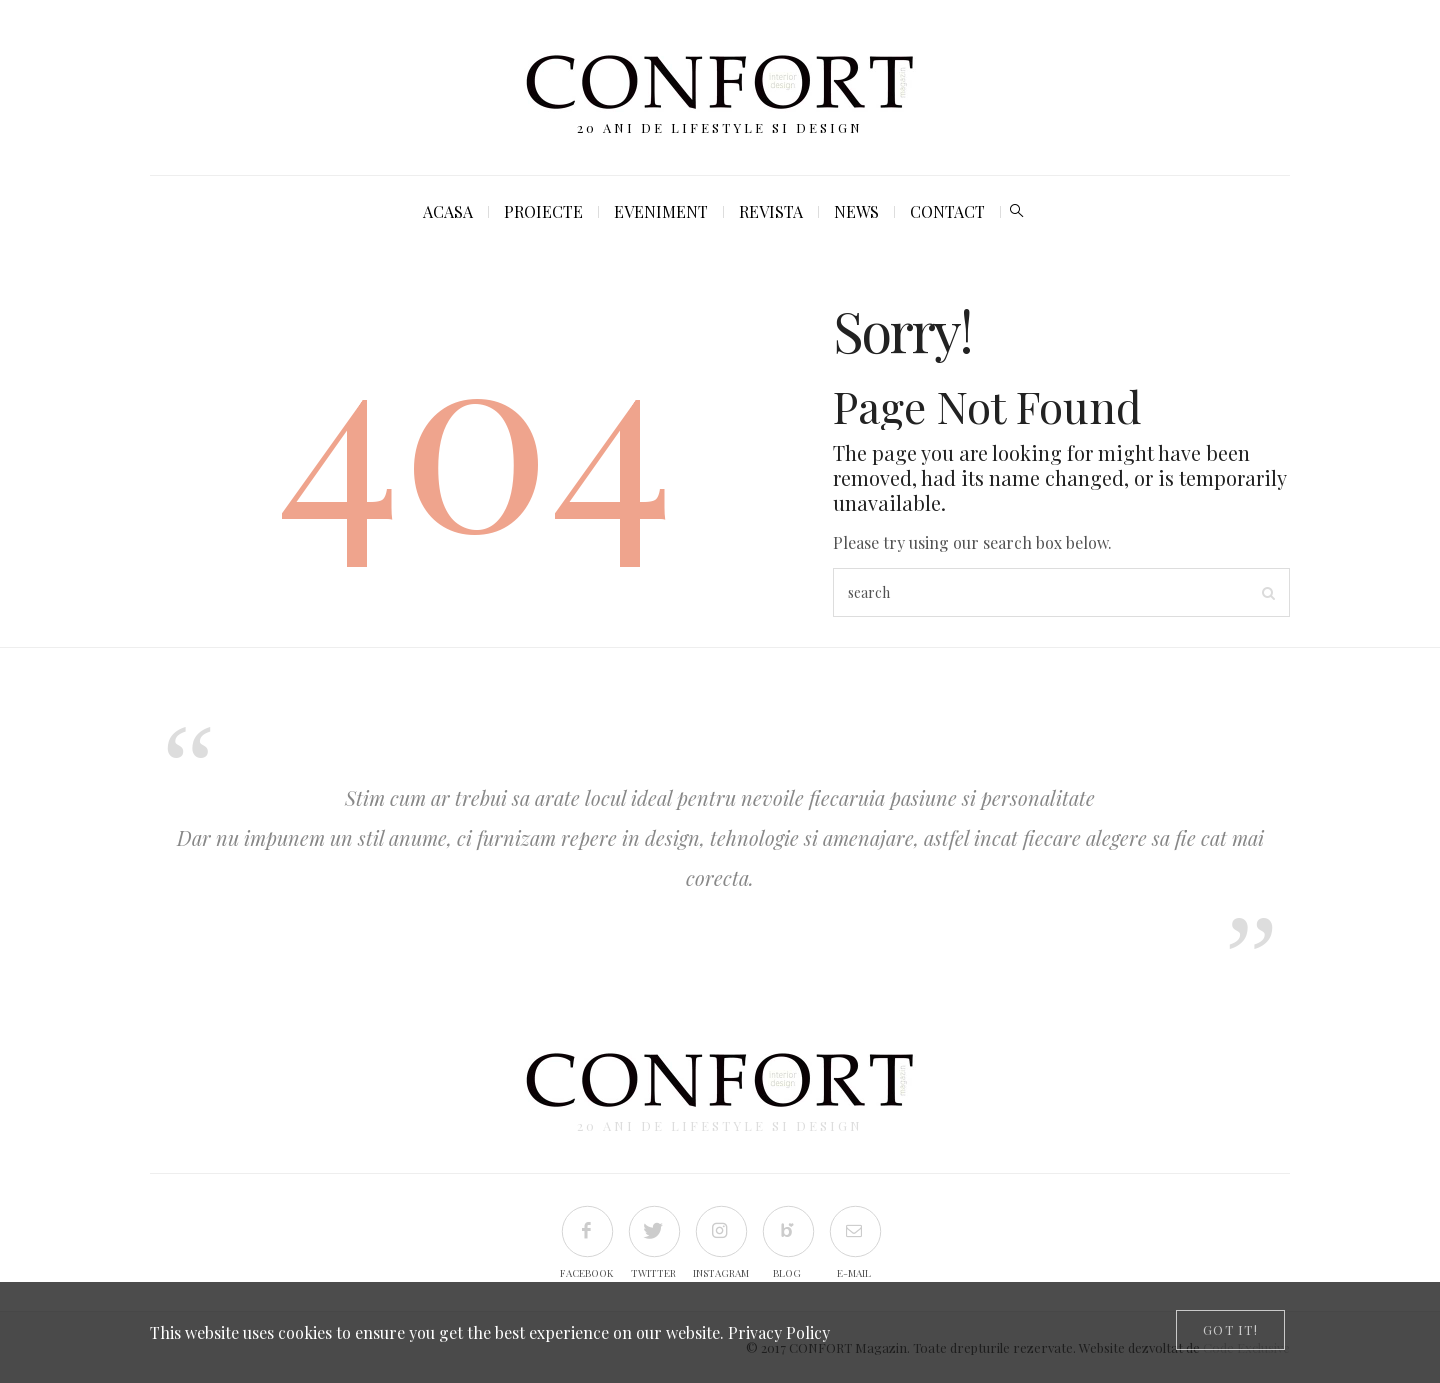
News (856, 211)
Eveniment (661, 211)
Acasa (448, 211)
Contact (947, 211)
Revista (771, 211)
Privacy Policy (779, 1332)
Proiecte (543, 211)
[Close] (1230, 1330)
